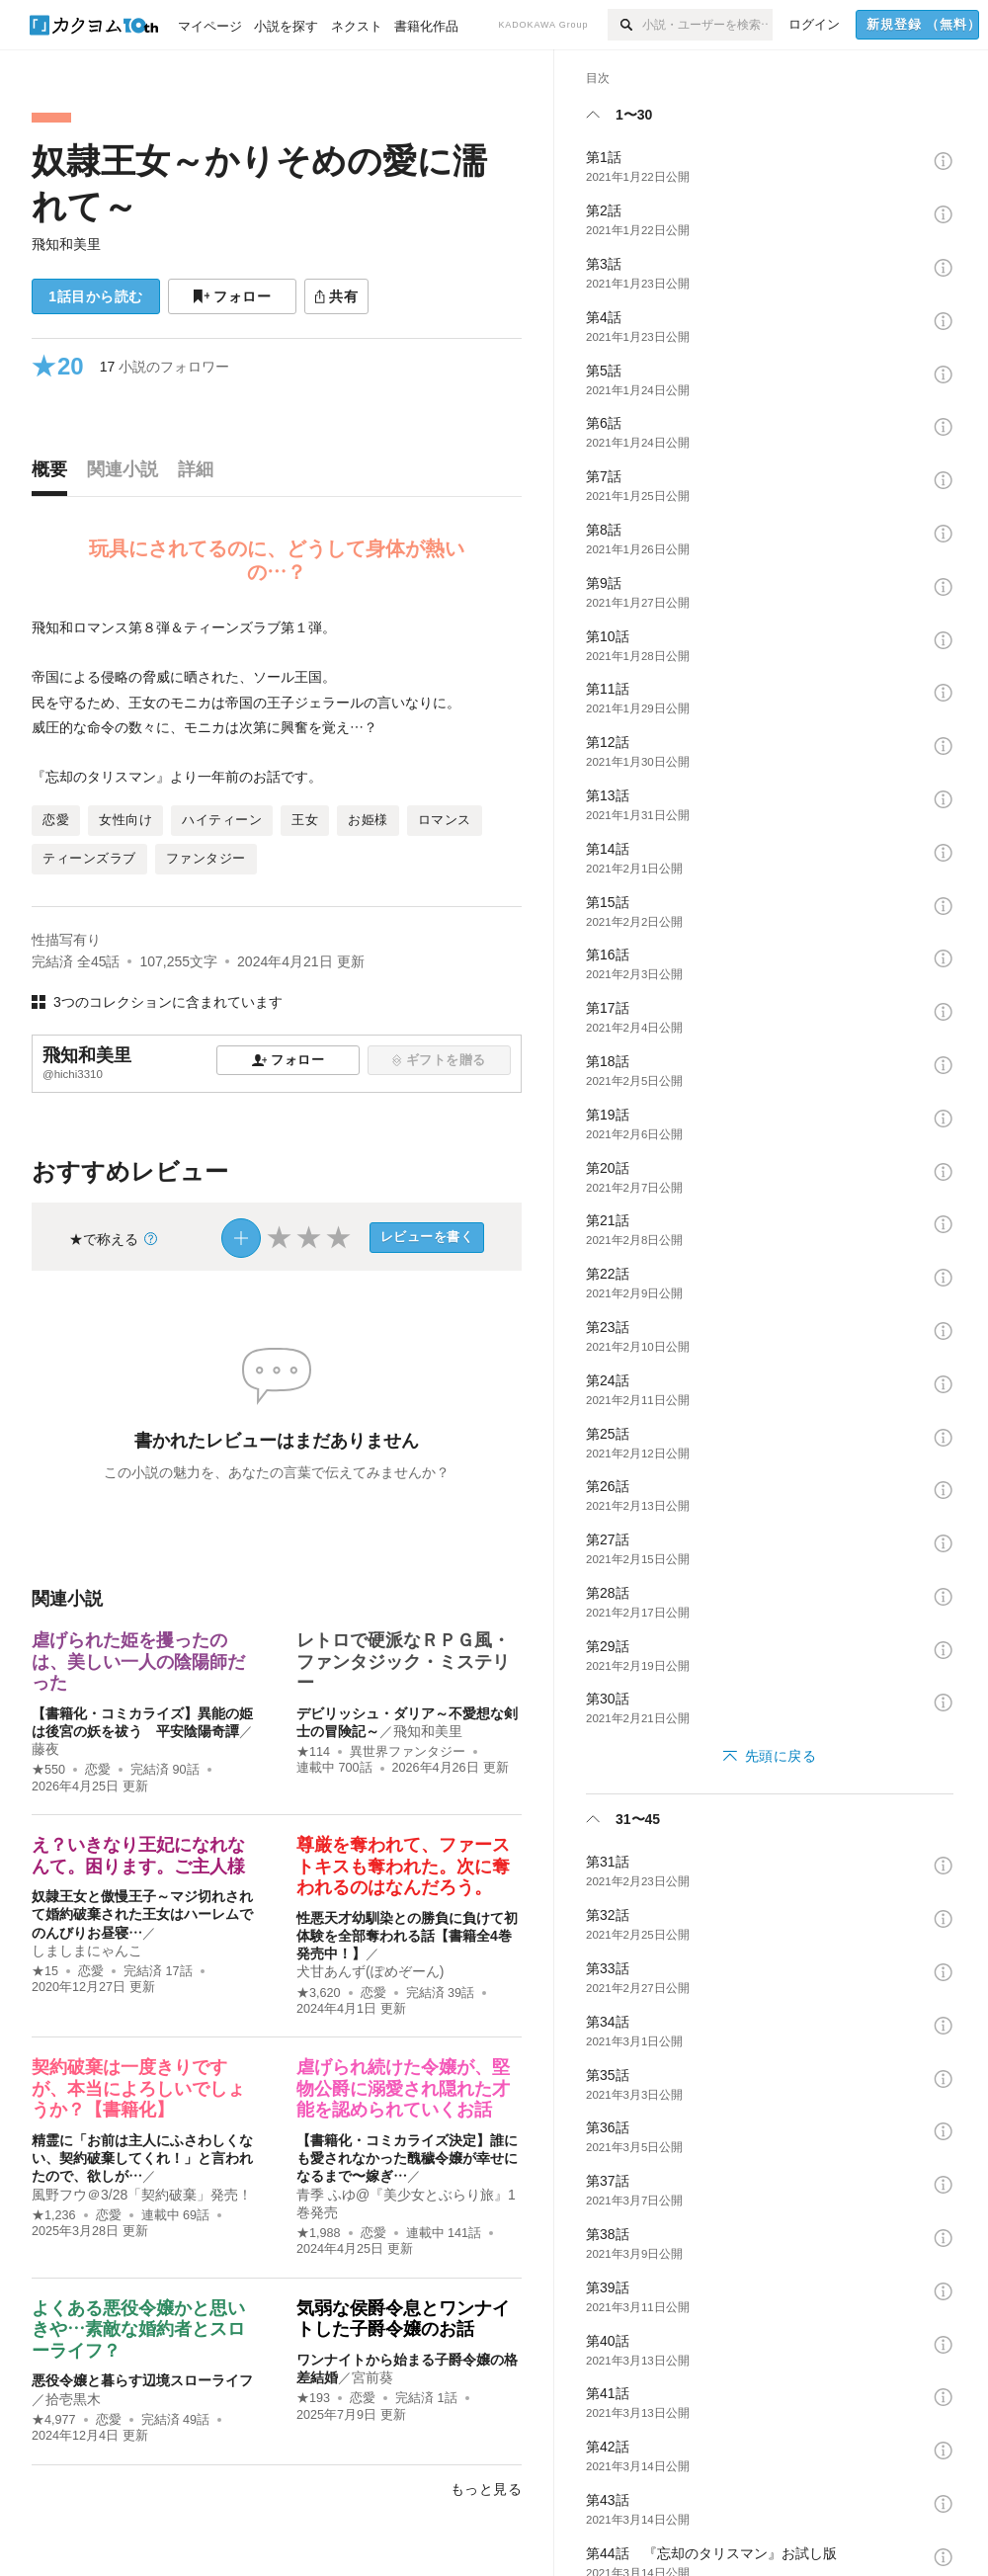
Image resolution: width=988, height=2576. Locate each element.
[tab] (54, 474)
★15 (45, 1971)
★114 (313, 1752)
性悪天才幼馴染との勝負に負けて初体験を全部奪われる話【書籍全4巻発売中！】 (407, 1935)
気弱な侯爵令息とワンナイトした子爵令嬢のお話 (403, 2319)
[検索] (625, 25)
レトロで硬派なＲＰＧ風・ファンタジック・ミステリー (403, 1661)
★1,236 (54, 2215)
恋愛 (98, 1770)
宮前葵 (372, 2377)
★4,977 (54, 2420)
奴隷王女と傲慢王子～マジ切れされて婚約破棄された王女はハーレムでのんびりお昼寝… (142, 1914)
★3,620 (318, 1993)
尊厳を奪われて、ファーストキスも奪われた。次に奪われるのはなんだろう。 (403, 1866)
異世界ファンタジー (407, 1752)
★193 (313, 2398)
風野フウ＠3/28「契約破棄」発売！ (142, 2194)
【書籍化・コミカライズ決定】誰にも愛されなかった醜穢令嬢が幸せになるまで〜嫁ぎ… (407, 2158)
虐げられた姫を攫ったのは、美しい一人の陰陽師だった (138, 1661)
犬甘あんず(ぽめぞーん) (370, 1971)
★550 (48, 1770)
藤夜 (45, 1749)
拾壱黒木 (73, 2399)
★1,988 (318, 2233)
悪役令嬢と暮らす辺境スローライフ (142, 2380)
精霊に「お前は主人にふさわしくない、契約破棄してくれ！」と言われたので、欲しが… (142, 2158)
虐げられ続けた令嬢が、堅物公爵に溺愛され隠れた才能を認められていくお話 (403, 2088)
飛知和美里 (66, 244)
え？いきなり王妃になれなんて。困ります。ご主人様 (138, 1855)
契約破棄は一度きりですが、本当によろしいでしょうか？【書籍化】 (138, 2088)
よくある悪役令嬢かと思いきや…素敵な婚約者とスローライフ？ (138, 2329)
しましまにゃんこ (87, 1950)
